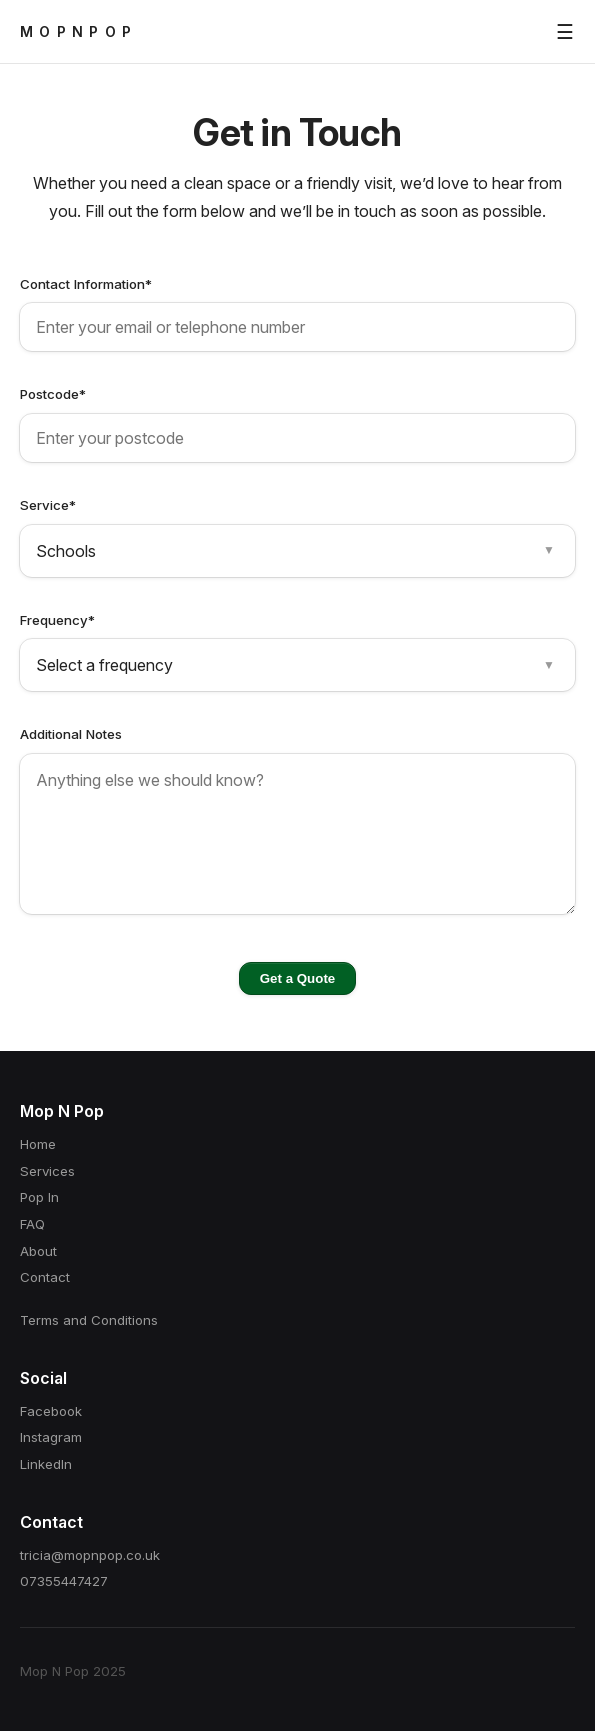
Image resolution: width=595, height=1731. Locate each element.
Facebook (51, 1411)
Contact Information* (86, 284)
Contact (45, 1277)
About (38, 1251)
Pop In (39, 1197)
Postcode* (53, 394)
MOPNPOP (78, 31)
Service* (48, 505)
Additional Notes (71, 734)
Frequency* (57, 620)
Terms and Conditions (89, 1320)
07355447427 (64, 1581)
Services (47, 1171)
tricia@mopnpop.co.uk (90, 1555)
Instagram (51, 1437)
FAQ (32, 1224)
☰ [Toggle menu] (565, 32)
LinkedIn (46, 1464)
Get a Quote (297, 978)
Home (38, 1144)
